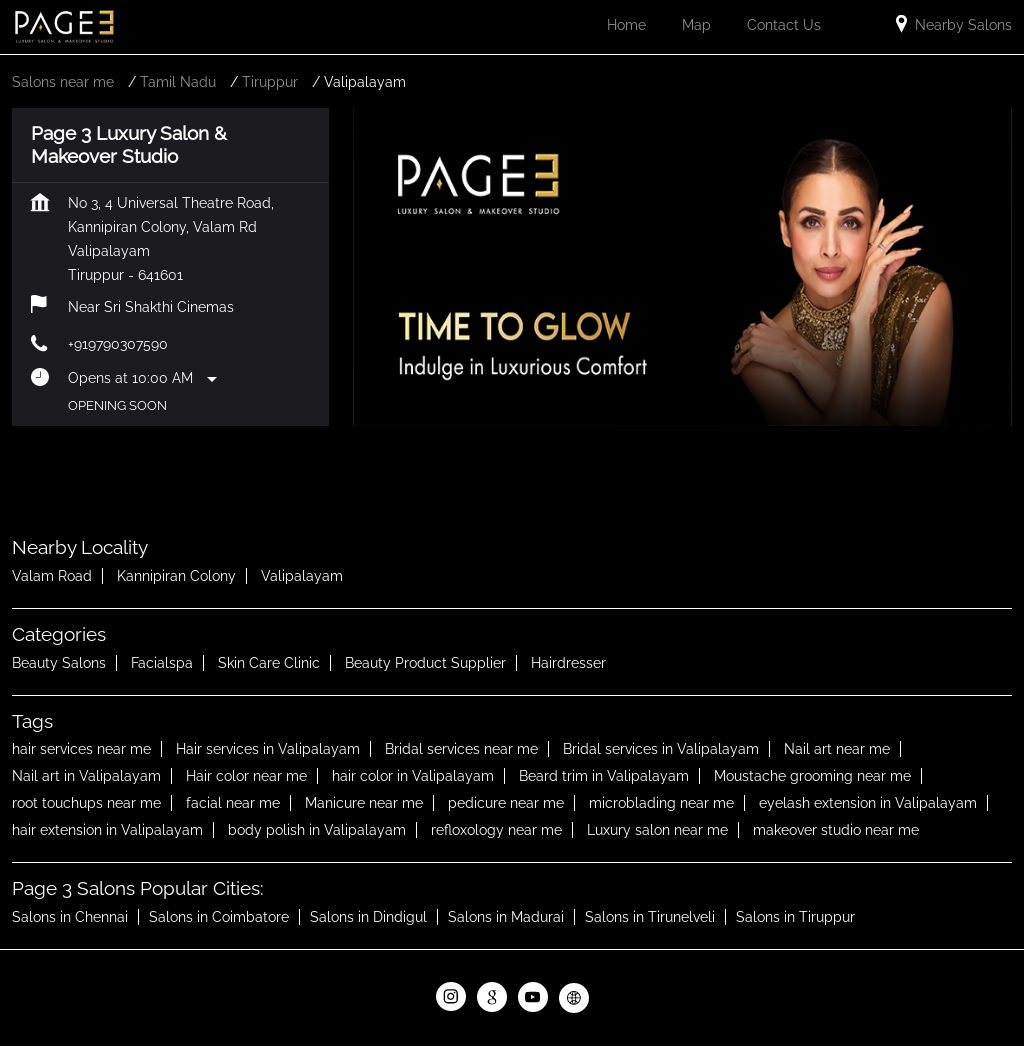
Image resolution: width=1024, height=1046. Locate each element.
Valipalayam (302, 576)
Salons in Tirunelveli (650, 917)
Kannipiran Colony (176, 576)
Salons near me (63, 82)
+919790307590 (118, 344)
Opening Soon (117, 405)
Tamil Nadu (178, 82)
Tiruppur (270, 82)
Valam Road (52, 576)
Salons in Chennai (70, 917)
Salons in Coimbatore (219, 917)
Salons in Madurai (506, 917)
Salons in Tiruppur (795, 917)
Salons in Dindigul (368, 917)
